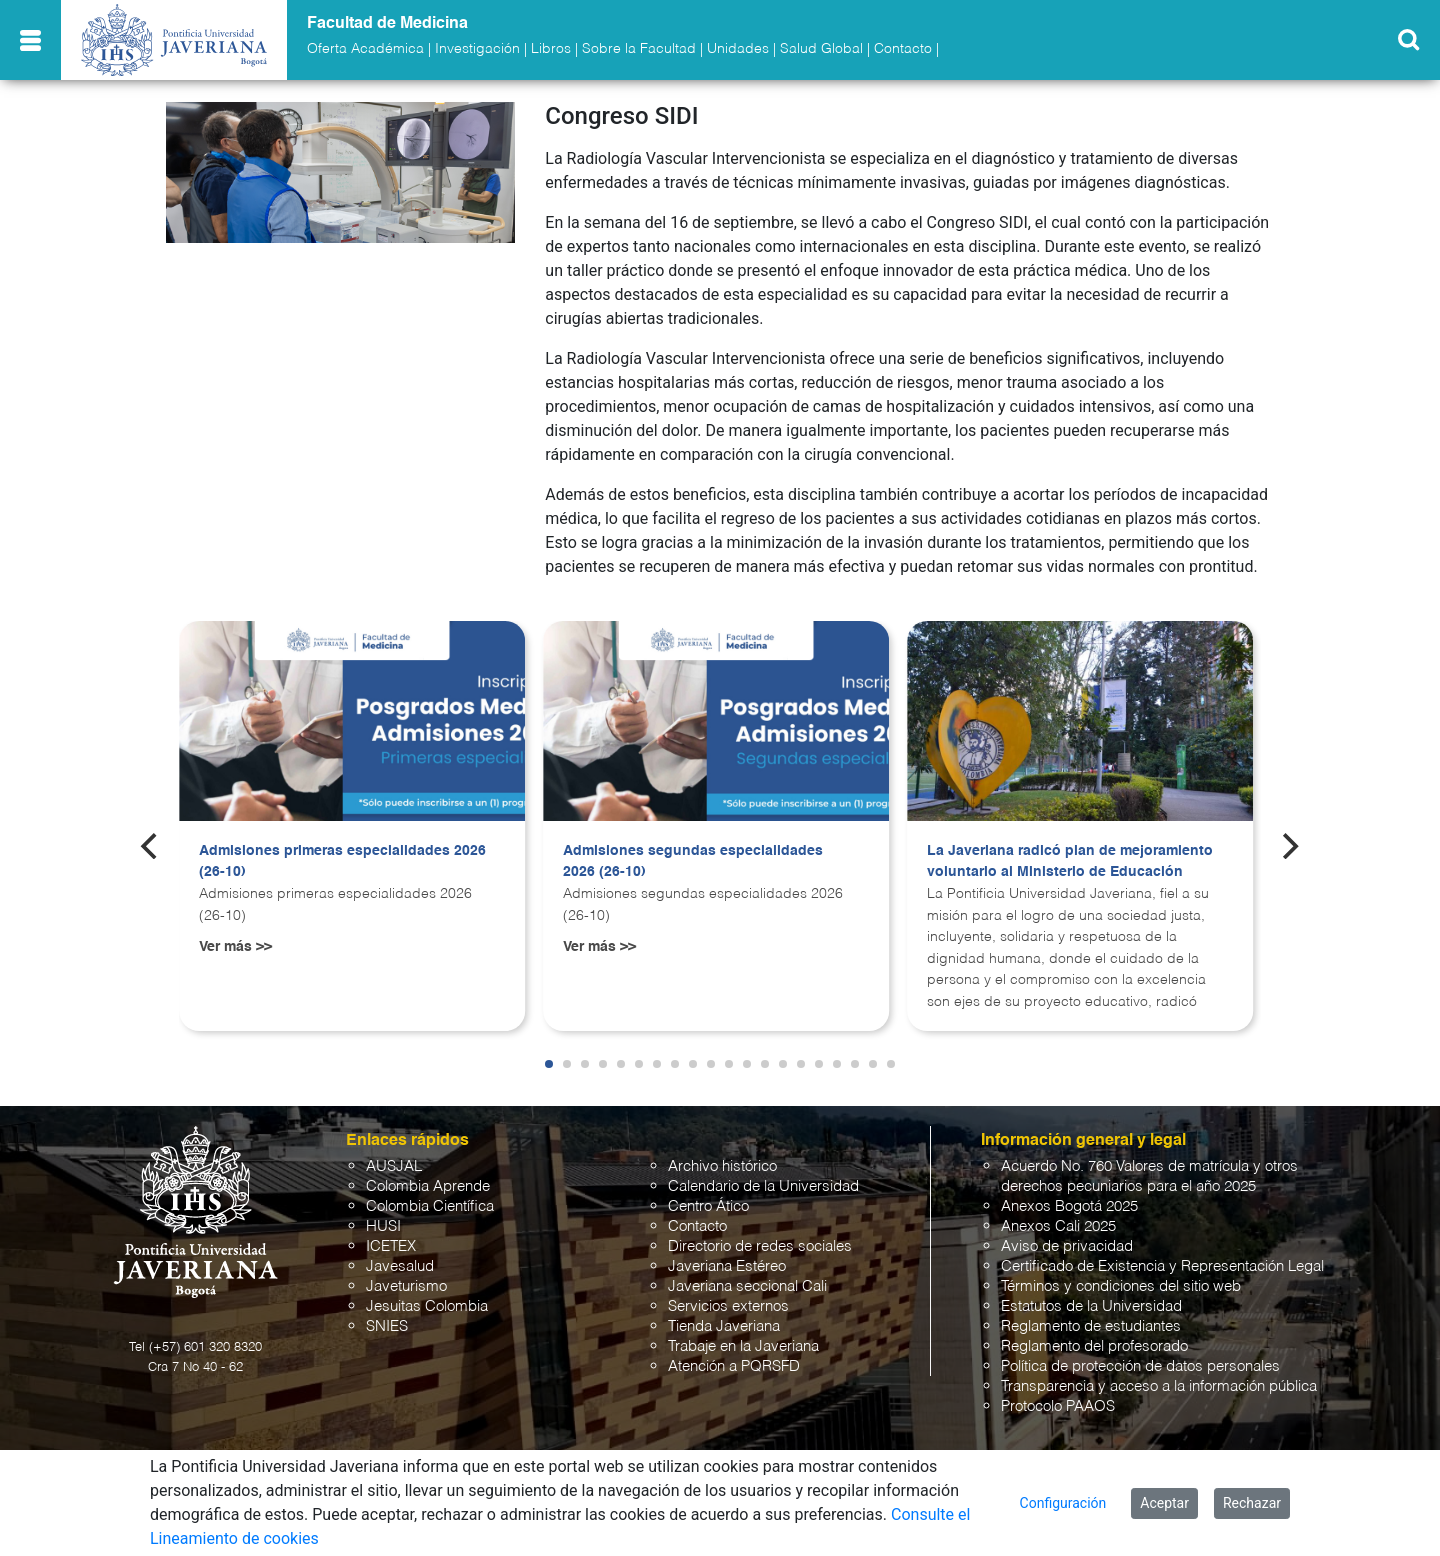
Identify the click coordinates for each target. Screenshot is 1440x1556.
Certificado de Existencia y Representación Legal (1162, 1266)
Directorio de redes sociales (760, 1246)
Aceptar (1164, 1503)
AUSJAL (394, 1166)
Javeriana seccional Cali (747, 1286)
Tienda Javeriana (724, 1326)
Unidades (738, 49)
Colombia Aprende (428, 1186)
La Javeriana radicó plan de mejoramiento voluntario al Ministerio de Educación (1070, 862)
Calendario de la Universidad (763, 1186)
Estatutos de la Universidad (1091, 1306)
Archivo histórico (722, 1166)
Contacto (903, 49)
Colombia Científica (430, 1206)
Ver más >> (235, 947)
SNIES (387, 1326)
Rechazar (1252, 1503)
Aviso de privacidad (1067, 1246)
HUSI (383, 1226)
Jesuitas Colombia (427, 1306)
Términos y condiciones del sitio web (1121, 1286)
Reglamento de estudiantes (1091, 1326)
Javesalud (400, 1266)
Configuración (1063, 1503)
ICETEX (391, 1246)
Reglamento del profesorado (1094, 1346)
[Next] (1289, 846)
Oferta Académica (365, 49)
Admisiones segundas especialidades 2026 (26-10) (693, 862)
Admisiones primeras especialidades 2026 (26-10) (342, 862)
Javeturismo (406, 1286)
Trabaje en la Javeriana (743, 1346)
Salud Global (821, 49)
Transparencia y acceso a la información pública (1159, 1386)
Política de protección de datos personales (1140, 1366)
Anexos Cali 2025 (1058, 1226)
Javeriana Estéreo (727, 1266)
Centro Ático (708, 1206)
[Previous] (151, 846)
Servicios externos (728, 1306)
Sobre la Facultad (639, 49)
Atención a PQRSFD (734, 1366)
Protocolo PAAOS (1058, 1406)
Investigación (477, 49)
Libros (551, 49)
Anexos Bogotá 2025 (1069, 1206)
